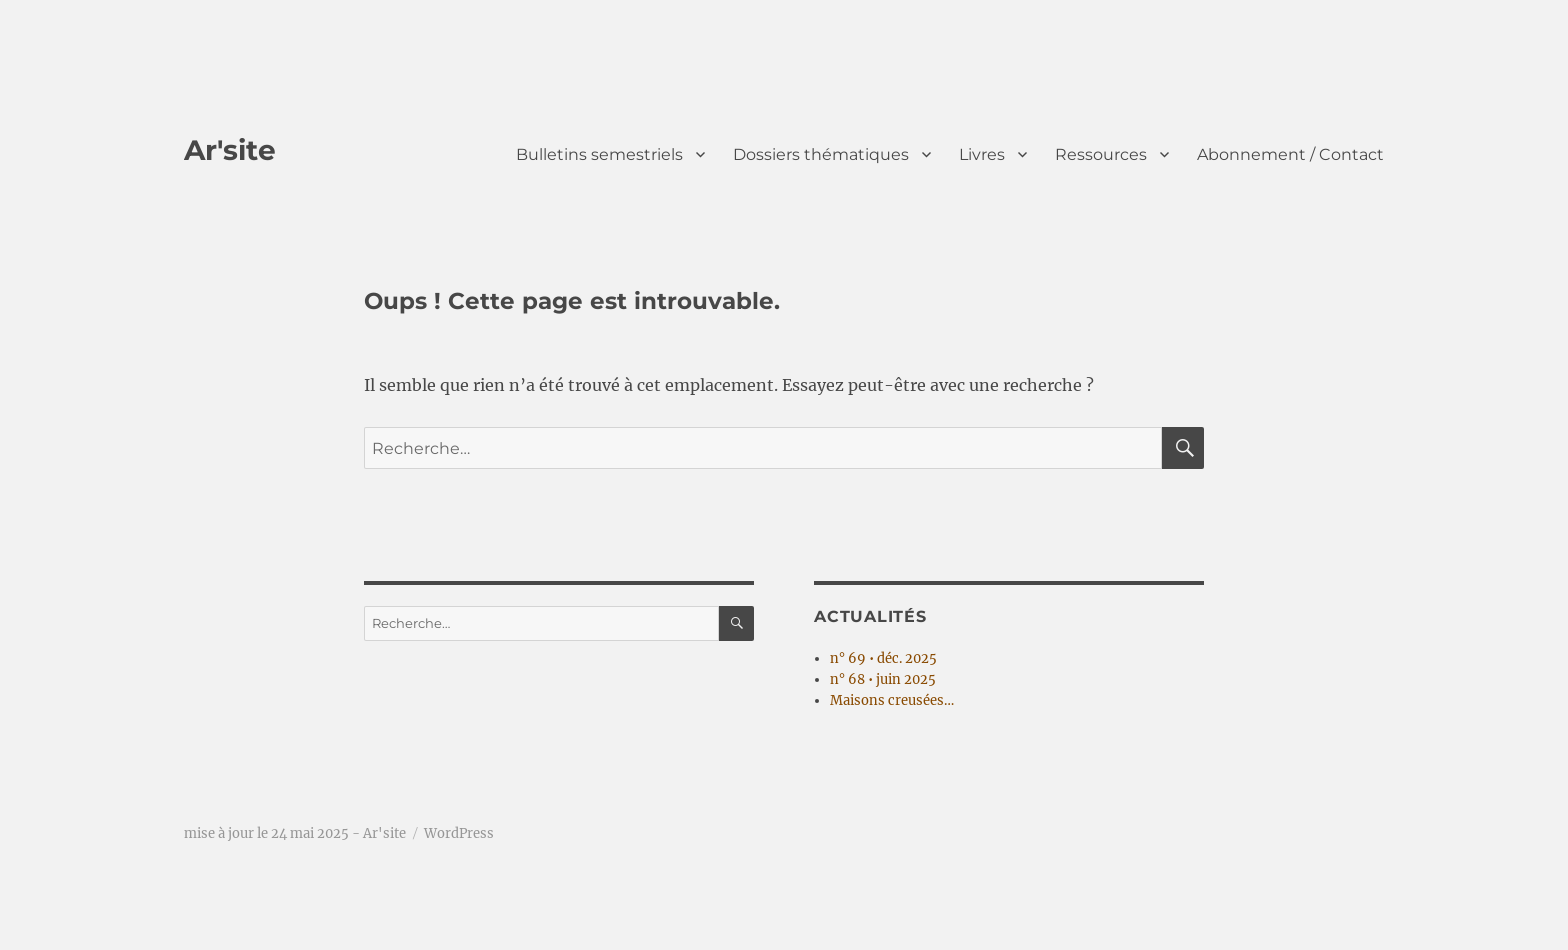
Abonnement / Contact (1290, 154)
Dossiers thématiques (821, 154)
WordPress (459, 833)
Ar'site (230, 150)
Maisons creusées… (892, 700)
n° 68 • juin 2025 (883, 679)
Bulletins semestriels (599, 154)
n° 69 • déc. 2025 (883, 658)
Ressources (1101, 154)
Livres (982, 154)
